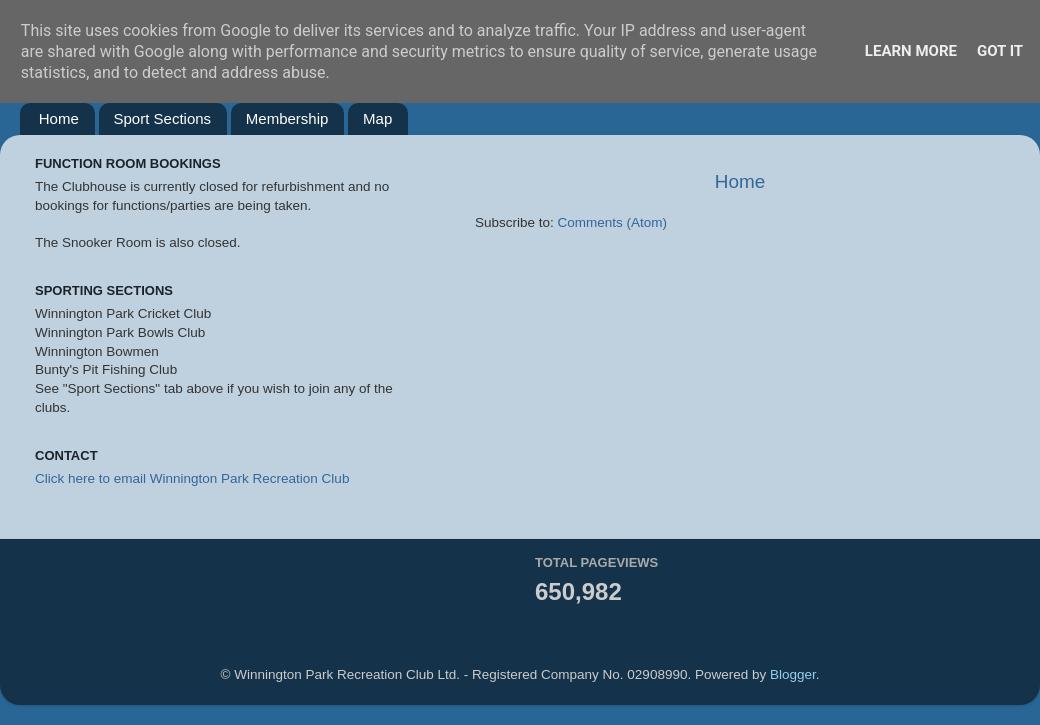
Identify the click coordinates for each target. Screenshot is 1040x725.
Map (377, 118)
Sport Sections (163, 118)
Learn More (911, 51)
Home (59, 118)
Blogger (793, 674)
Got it (1000, 51)
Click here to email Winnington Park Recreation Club (192, 478)
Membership (287, 118)
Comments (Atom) (613, 222)
